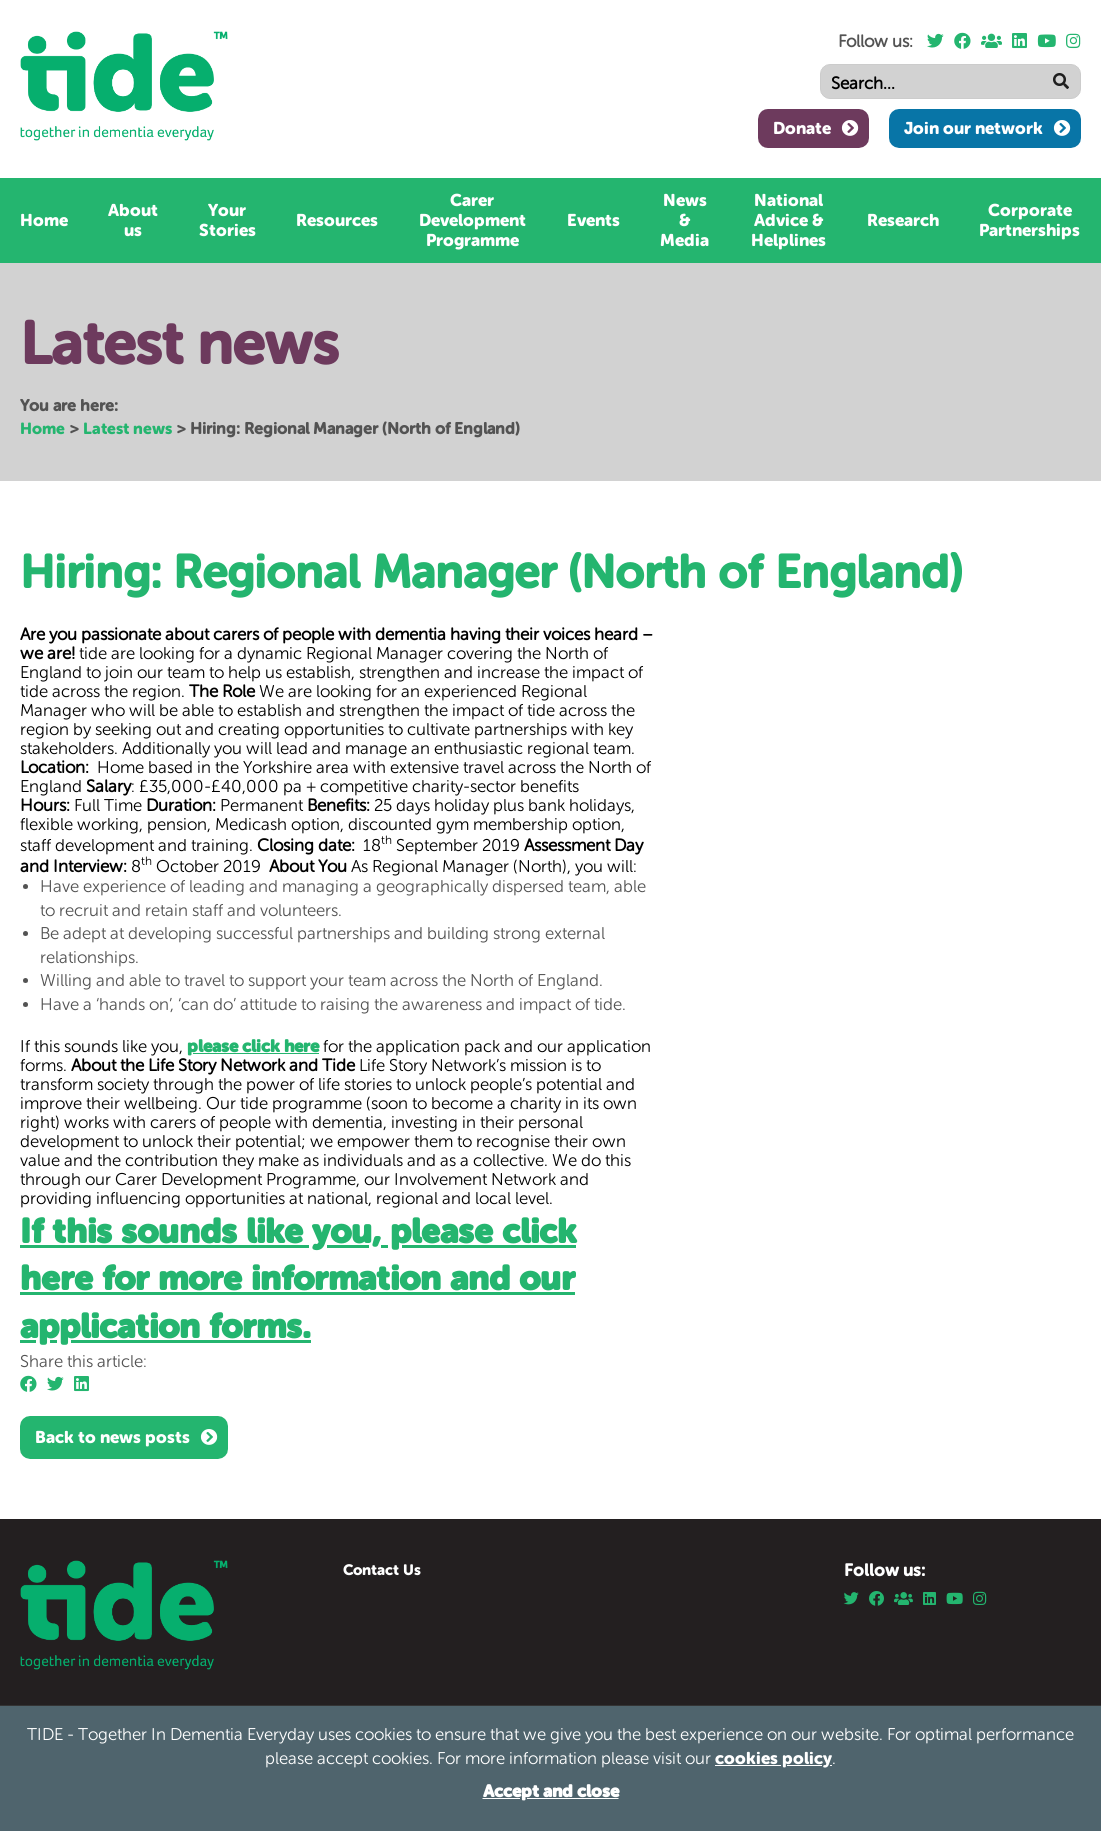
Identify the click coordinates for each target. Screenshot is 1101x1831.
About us (133, 220)
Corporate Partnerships (1029, 220)
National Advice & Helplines (788, 220)
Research (903, 220)
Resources (337, 220)
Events (593, 220)
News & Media (684, 220)
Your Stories (227, 220)
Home (44, 220)
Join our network (973, 128)
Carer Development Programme (472, 220)
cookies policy (773, 1758)
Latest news (127, 428)
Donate (802, 128)
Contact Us (382, 1569)
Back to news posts (112, 1437)
